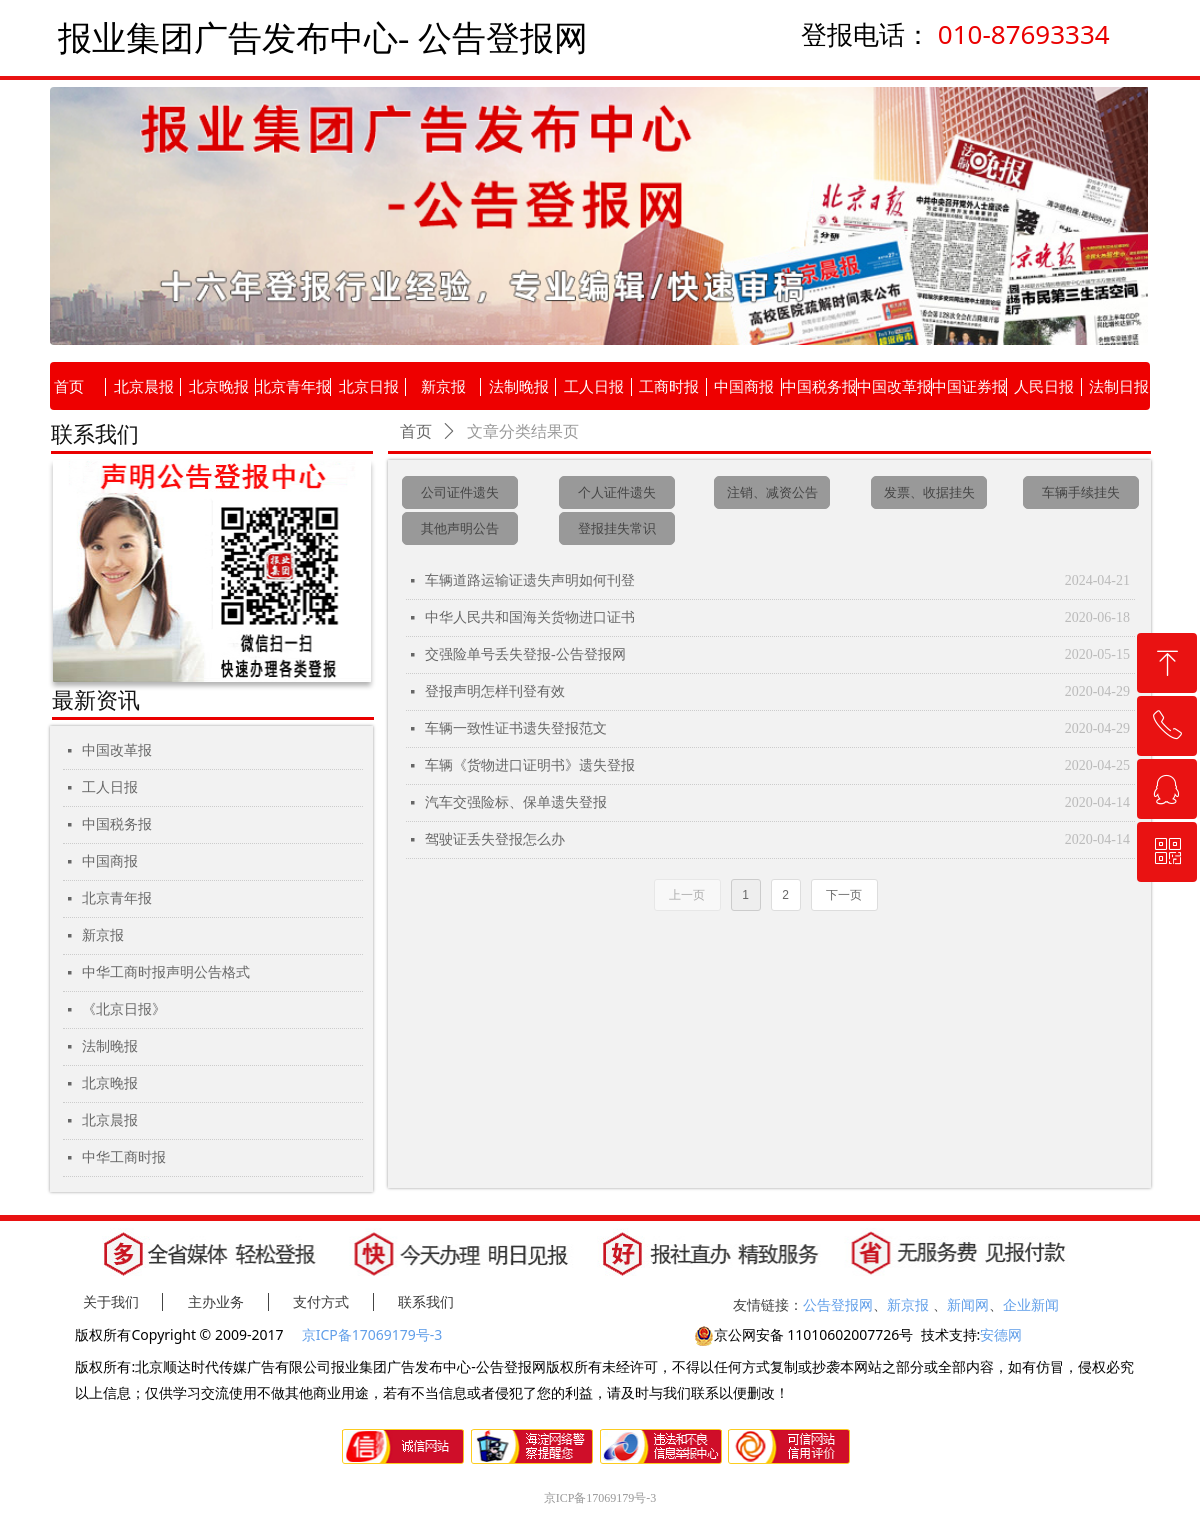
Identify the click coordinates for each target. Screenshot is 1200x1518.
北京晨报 (110, 1120)
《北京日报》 (124, 1009)
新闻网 (968, 1304)
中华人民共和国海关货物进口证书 (530, 617)
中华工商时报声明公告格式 (166, 972)
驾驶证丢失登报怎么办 (495, 839)
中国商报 (110, 861)
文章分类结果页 (523, 431)
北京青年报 (117, 898)
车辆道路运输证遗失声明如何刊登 (530, 580)
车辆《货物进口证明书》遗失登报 (530, 765)
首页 (416, 431)
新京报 (103, 935)
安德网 (1001, 1334)
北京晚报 (110, 1083)
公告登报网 (838, 1304)
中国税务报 (117, 824)
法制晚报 (110, 1046)
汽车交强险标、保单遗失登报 (516, 802)
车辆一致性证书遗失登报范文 (516, 728)
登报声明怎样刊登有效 (495, 691)
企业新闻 (1031, 1304)
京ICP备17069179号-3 (374, 1334)
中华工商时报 (124, 1157)
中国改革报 (117, 750)
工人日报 (110, 787)
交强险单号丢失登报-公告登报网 (525, 654)
